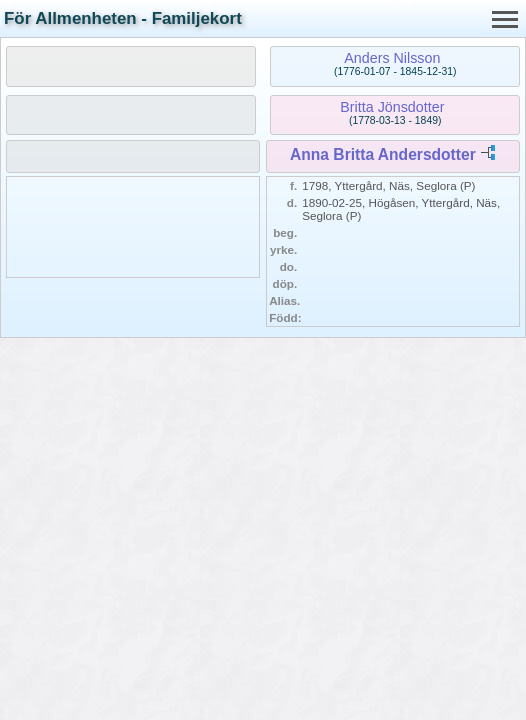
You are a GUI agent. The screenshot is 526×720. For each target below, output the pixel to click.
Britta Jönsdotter (392, 107)
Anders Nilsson (392, 58)
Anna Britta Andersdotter (383, 154)
